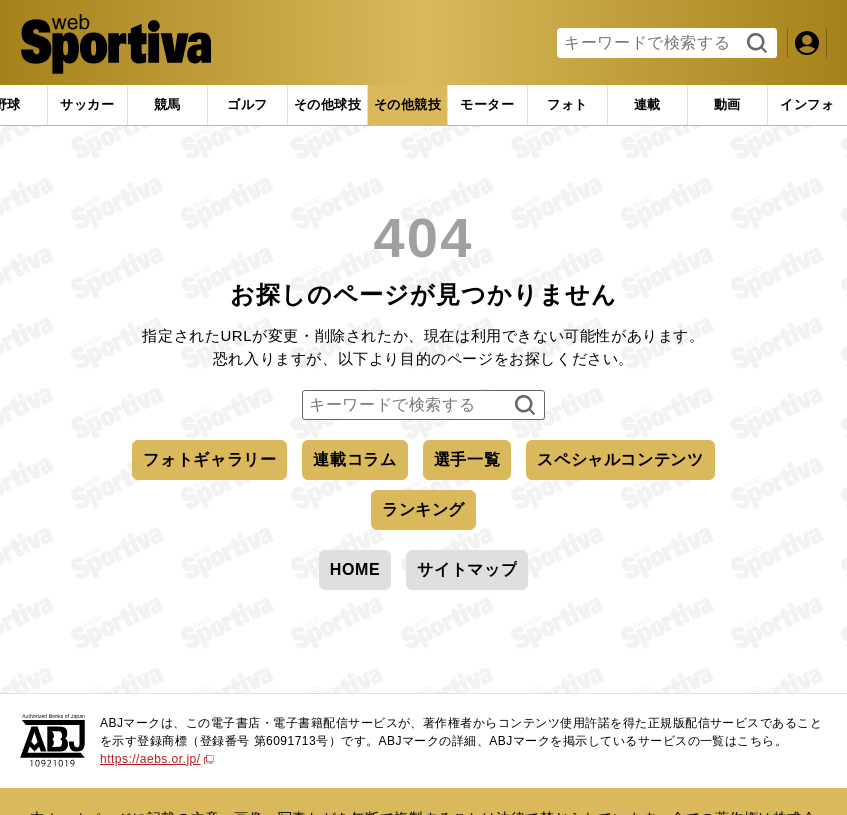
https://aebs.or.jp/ (157, 759)
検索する (754, 44)
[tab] (87, 105)
